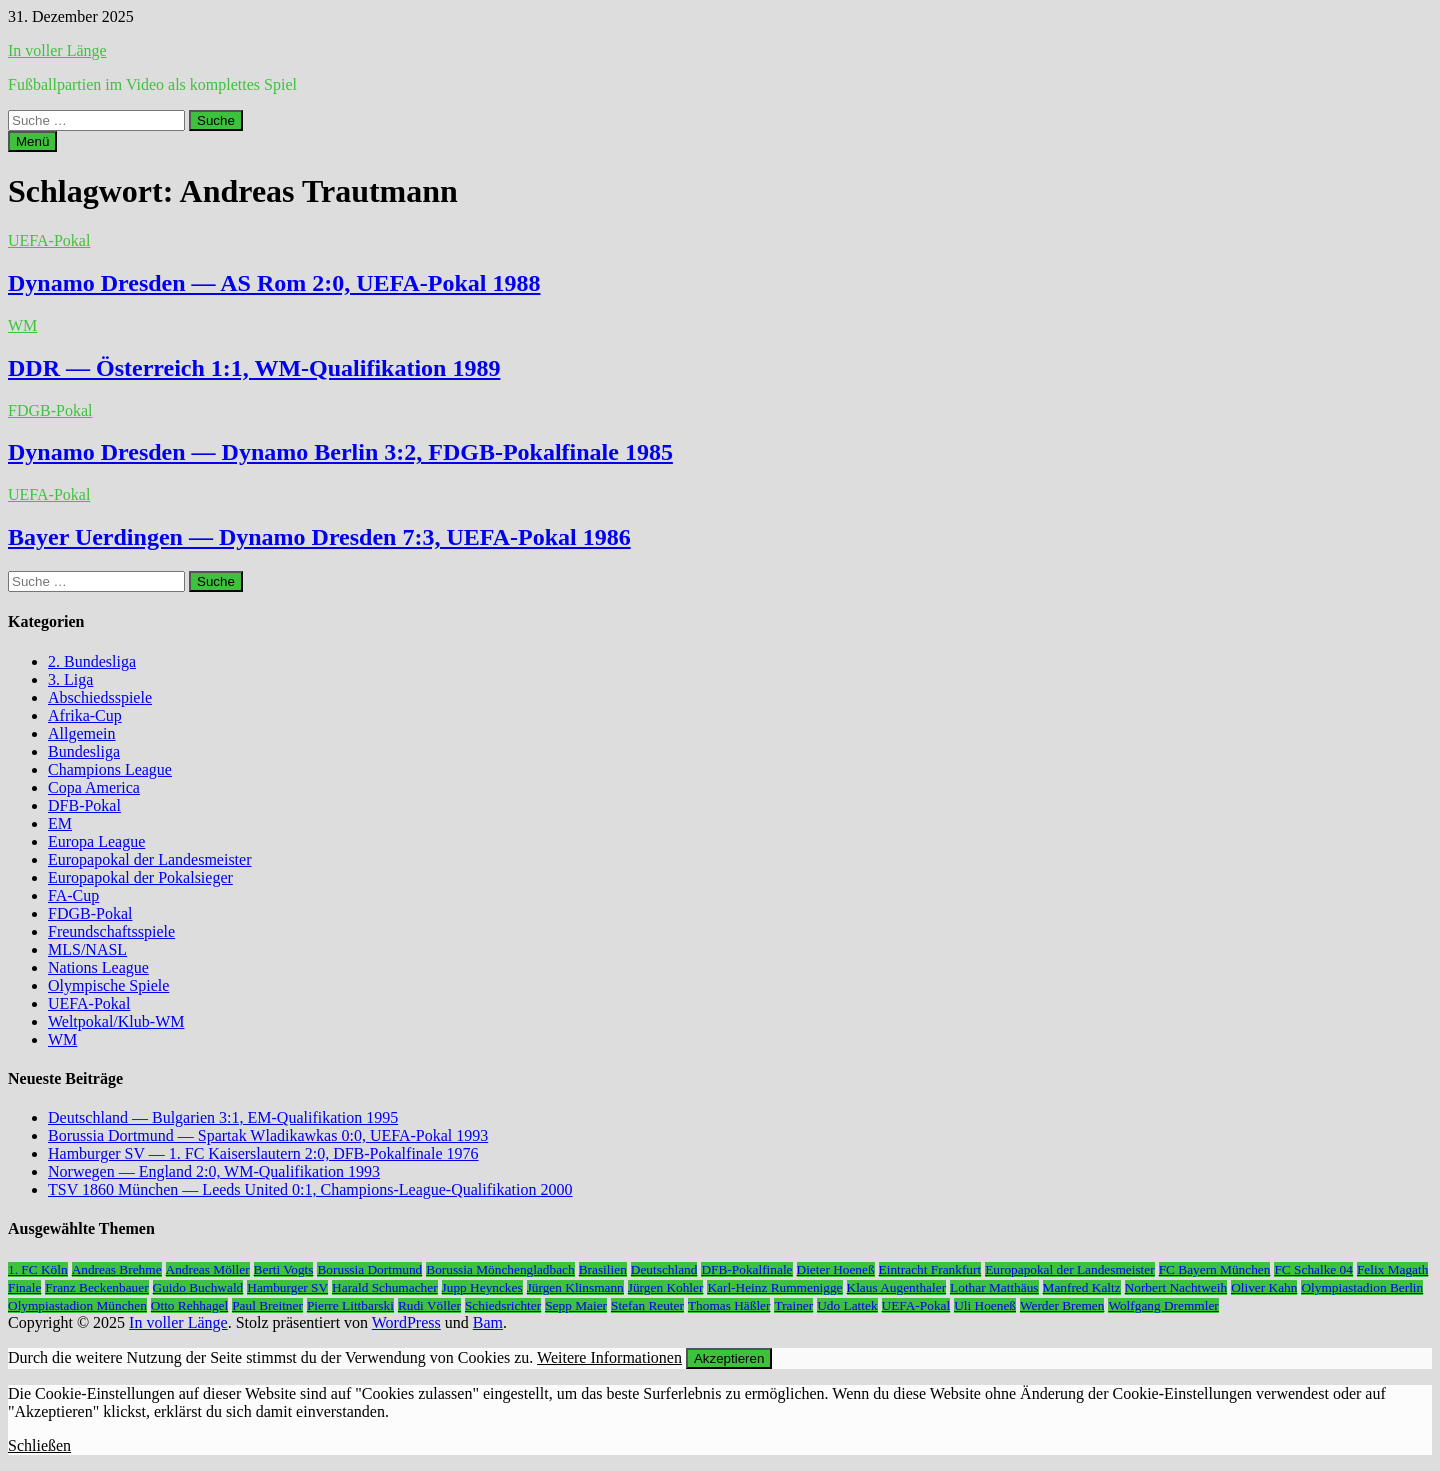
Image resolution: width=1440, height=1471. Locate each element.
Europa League (96, 841)
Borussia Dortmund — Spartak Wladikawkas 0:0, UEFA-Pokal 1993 (268, 1135)
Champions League (110, 769)
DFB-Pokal (84, 805)
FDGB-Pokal (50, 410)
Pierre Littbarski (350, 1305)
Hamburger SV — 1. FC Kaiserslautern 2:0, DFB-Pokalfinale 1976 (263, 1153)
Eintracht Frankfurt (930, 1269)
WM (22, 325)
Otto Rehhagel (189, 1305)
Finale (24, 1287)
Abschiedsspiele (100, 697)
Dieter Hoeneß (836, 1269)
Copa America (94, 787)
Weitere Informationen (609, 1357)
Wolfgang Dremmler (1163, 1305)
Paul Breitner (267, 1305)
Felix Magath (1392, 1269)
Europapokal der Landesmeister (149, 859)
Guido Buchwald (198, 1287)
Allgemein (82, 733)
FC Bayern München (1215, 1269)
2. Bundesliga (92, 661)
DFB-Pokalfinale (746, 1269)
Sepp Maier (576, 1305)
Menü (32, 141)
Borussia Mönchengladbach (500, 1269)
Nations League (98, 967)
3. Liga (70, 679)
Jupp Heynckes (482, 1287)
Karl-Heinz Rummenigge (774, 1287)
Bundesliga (84, 751)
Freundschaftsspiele (111, 931)
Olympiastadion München (77, 1305)
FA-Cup (73, 895)
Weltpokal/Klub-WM (116, 1021)
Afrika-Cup (85, 715)
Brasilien (603, 1269)
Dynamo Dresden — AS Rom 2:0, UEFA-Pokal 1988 (274, 283)
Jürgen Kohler (666, 1287)
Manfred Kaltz (1082, 1287)
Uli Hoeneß (985, 1305)
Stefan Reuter (647, 1305)
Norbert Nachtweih (1176, 1287)
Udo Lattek (847, 1305)
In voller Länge (57, 50)
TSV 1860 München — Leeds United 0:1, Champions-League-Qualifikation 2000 (310, 1189)
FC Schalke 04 (1313, 1269)
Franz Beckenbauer (96, 1287)
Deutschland (664, 1269)
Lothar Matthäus (994, 1287)
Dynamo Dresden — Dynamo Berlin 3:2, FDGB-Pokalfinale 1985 (340, 452)
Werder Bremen (1062, 1305)
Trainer (793, 1305)
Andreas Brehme (117, 1269)
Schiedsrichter (503, 1305)
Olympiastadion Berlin (1362, 1287)
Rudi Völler (429, 1305)
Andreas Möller (208, 1269)
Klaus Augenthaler (897, 1287)
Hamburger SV (287, 1287)
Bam (488, 1322)
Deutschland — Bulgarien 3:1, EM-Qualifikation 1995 (223, 1117)
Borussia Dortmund (369, 1269)
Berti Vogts (284, 1269)
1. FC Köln (38, 1269)
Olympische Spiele (108, 985)
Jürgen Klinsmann (575, 1287)
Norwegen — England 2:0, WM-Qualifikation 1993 (214, 1171)
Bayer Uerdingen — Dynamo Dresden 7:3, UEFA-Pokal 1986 (319, 537)
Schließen (39, 1445)
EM (60, 823)
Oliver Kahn (1264, 1287)
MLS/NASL (87, 949)
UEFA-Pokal (49, 240)
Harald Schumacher (384, 1287)
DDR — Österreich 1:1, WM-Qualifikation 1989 (254, 368)
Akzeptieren (729, 1358)
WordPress (406, 1322)
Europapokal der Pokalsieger (140, 877)
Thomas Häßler (729, 1305)
